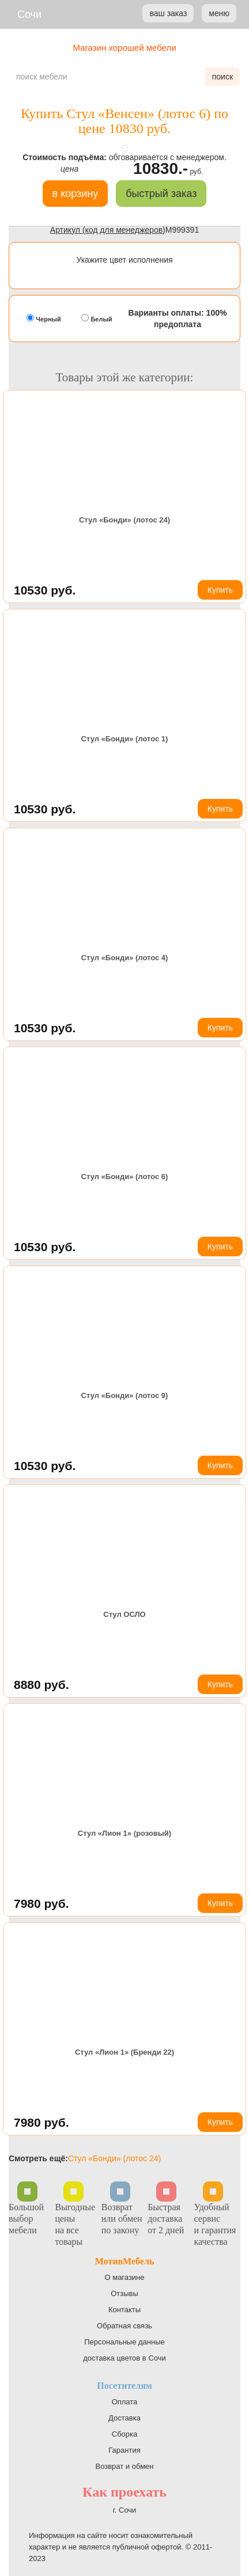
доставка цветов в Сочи (124, 2358)
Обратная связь (124, 2325)
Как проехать (124, 2491)
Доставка (124, 2418)
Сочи (29, 14)
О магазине (124, 2277)
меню (219, 13)
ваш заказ (168, 13)
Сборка (125, 2434)
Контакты (124, 2309)
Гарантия (124, 2450)
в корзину (75, 193)
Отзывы (124, 2293)
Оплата (125, 2401)
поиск (222, 76)
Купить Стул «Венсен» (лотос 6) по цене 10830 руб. (124, 121)
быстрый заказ (161, 193)
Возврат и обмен (125, 2466)
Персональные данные (124, 2342)
